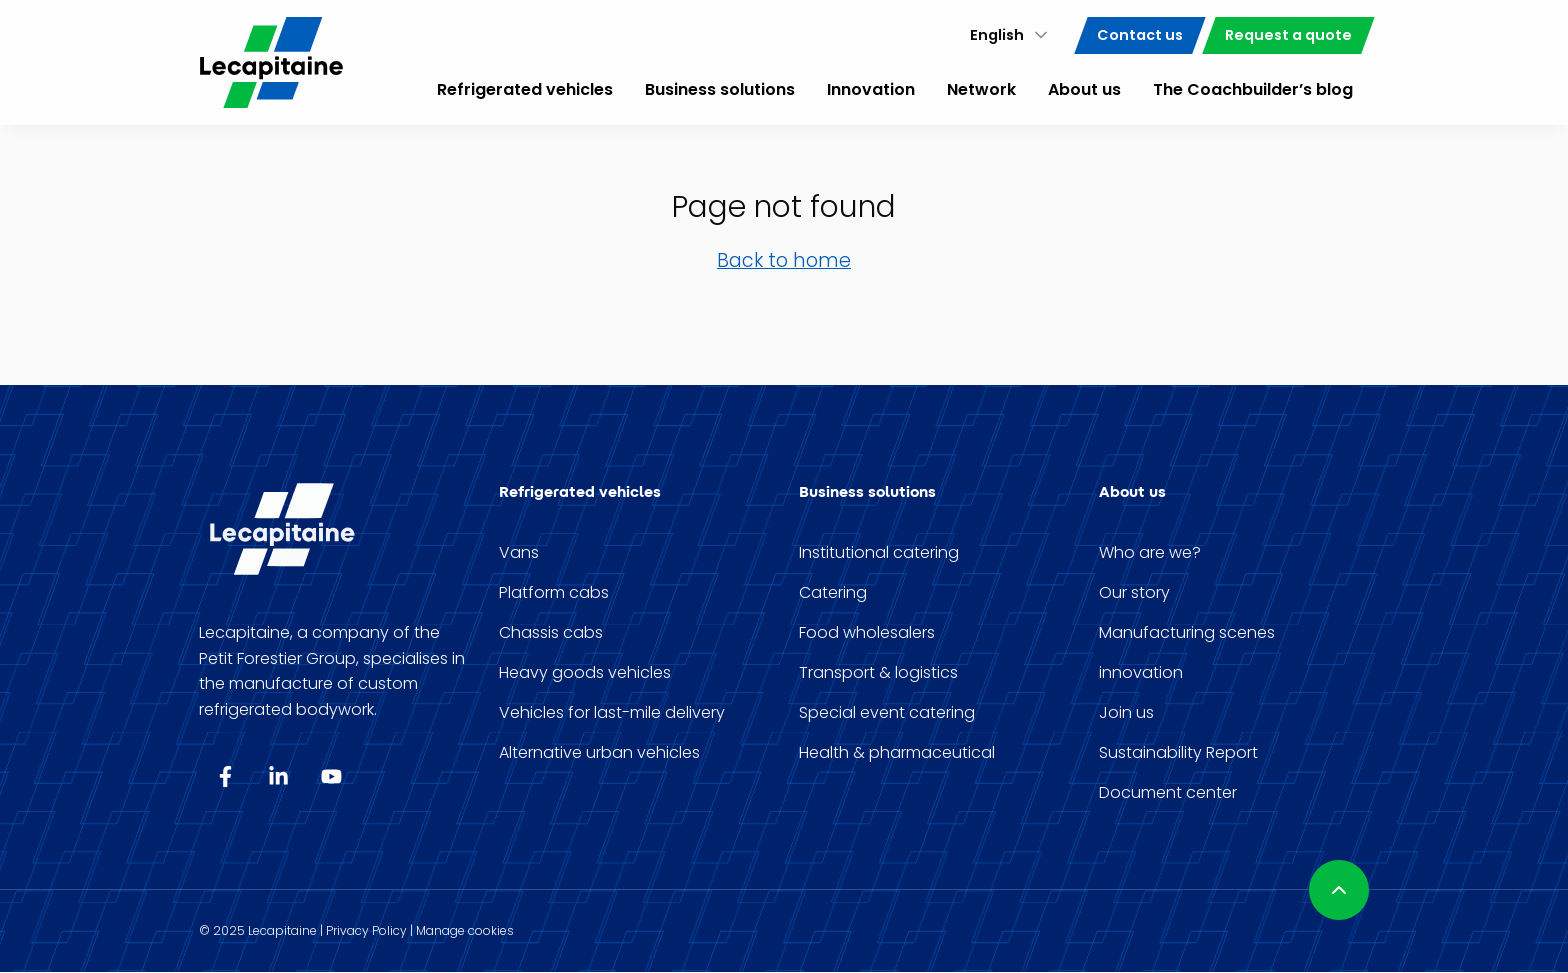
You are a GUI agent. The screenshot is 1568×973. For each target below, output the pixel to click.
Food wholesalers (867, 633)
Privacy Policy (366, 930)
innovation (1141, 673)
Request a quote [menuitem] (1288, 35)
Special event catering (887, 713)
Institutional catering (879, 553)
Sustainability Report (1178, 753)
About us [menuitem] (1084, 89)
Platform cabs (554, 593)
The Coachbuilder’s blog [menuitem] (1253, 89)
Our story (1134, 593)
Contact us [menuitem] (1140, 35)
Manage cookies (465, 930)
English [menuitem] (997, 35)
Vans (519, 553)
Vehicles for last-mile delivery (612, 713)
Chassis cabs (551, 633)
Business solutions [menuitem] (720, 89)
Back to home (784, 260)
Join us (1126, 713)
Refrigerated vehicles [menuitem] (525, 89)
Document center (1168, 793)
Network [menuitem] (981, 89)
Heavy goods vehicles (585, 673)
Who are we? (1150, 553)
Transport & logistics (878, 673)
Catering (833, 593)
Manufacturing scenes (1187, 633)
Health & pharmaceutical (897, 753)
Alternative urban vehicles (599, 753)
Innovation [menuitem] (871, 89)
